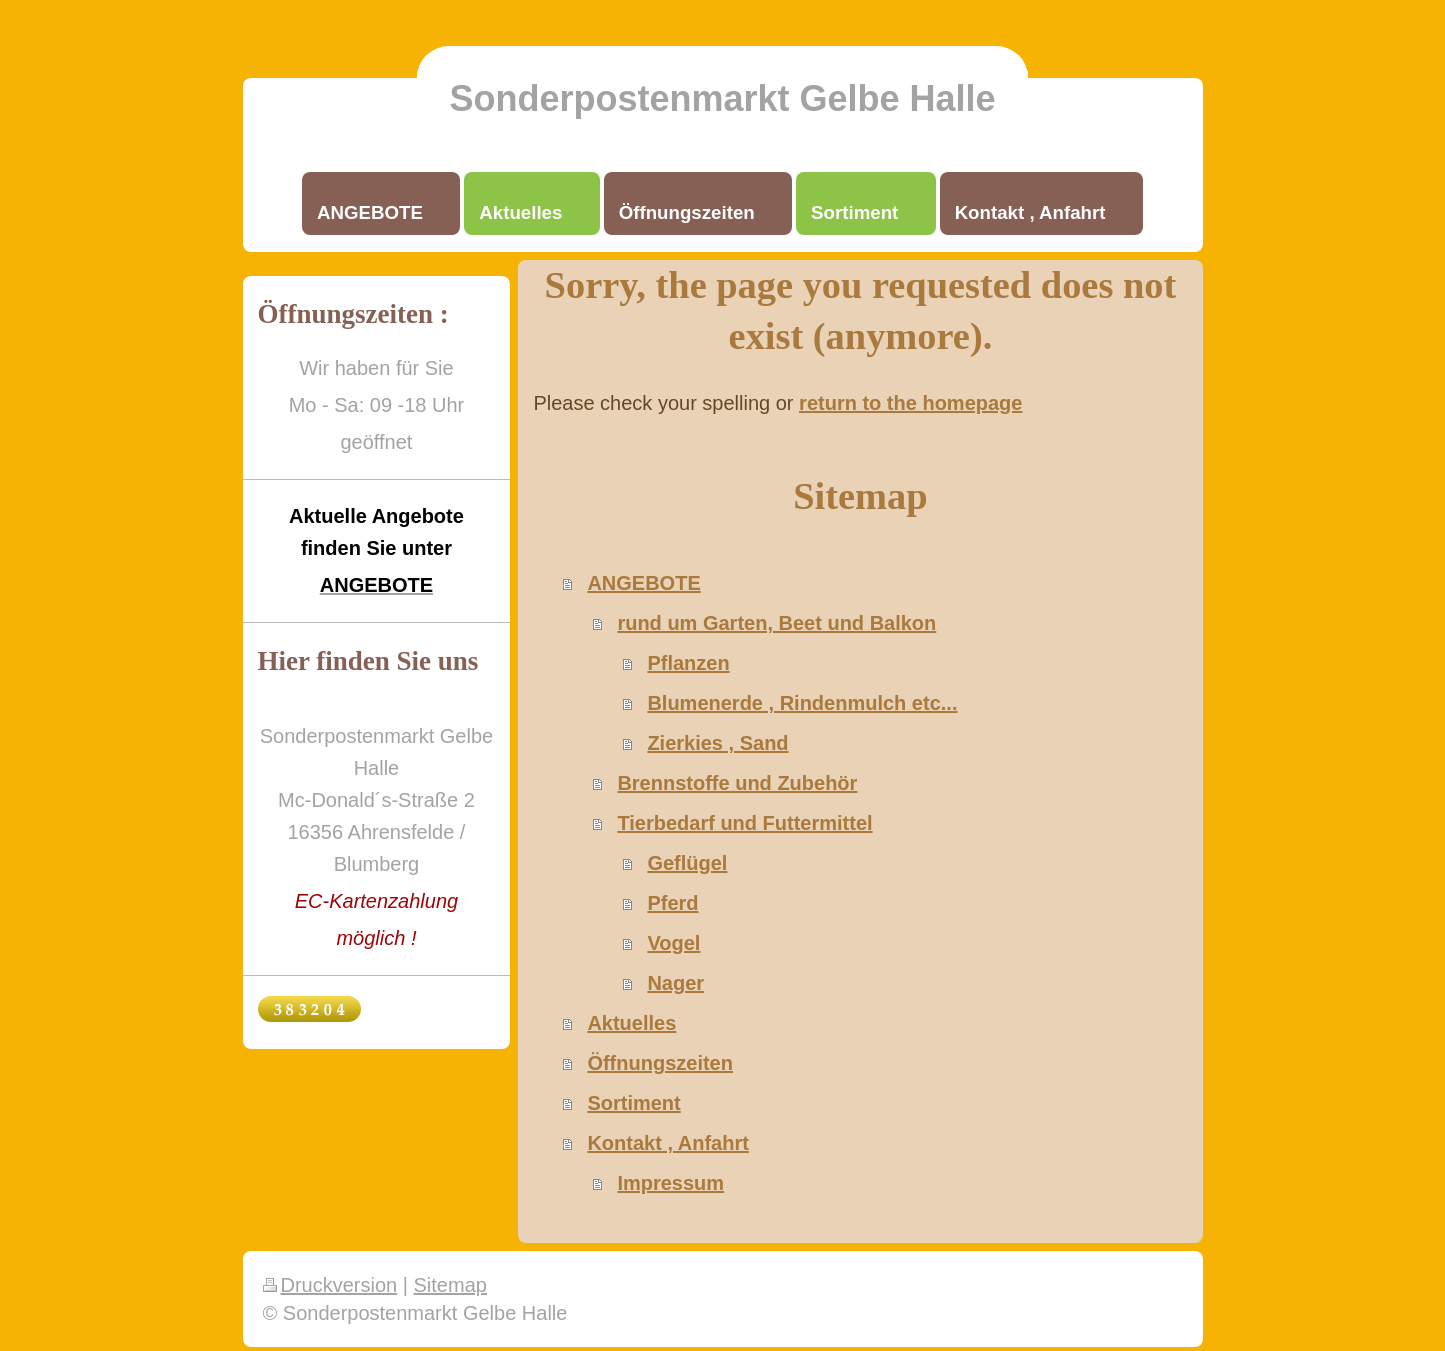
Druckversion (330, 1285)
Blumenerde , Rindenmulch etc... (802, 703)
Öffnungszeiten (660, 1063)
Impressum (670, 1183)
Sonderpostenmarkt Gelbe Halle (722, 98)
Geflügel (687, 863)
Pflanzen (688, 663)
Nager (675, 983)
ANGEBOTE (643, 583)
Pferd (672, 903)
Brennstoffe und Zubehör (737, 783)
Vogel (673, 943)
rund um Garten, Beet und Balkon (776, 623)
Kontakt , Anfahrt (667, 1143)
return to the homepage (910, 403)
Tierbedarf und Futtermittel (744, 823)
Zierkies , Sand (717, 743)
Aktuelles (631, 1023)
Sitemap (450, 1285)
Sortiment (633, 1103)
